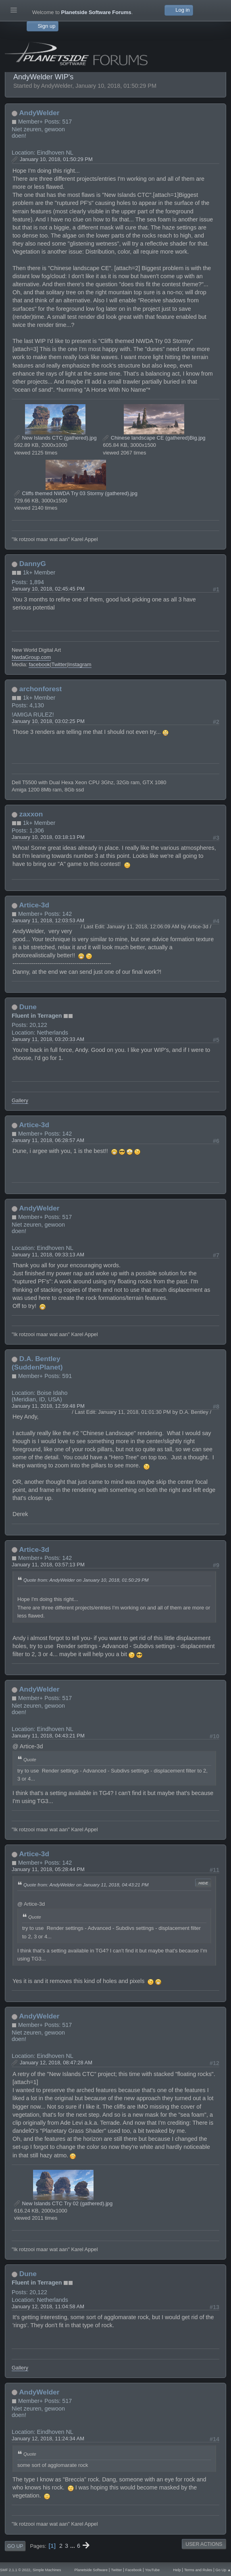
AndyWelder (39, 113)
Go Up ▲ (223, 2570)
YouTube (152, 2570)
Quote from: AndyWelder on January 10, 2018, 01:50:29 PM (86, 1579)
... (73, 2546)
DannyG (32, 564)
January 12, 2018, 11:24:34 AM (48, 2439)
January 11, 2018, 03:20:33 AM (48, 1039)
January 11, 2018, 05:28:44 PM (48, 1869)
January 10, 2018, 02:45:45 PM (48, 589)
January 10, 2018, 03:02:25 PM (48, 721)
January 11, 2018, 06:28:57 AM (48, 1140)
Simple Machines (47, 2570)
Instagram (80, 664)
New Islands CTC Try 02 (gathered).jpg (63, 2203)
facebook (39, 664)
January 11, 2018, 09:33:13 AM (48, 1255)
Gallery (20, 1100)
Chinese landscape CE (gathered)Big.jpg (154, 438)
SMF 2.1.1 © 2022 (15, 2570)
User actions (203, 2544)
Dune (28, 1007)
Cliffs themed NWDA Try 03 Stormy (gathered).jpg (75, 493)
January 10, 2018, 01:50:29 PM (56, 159)
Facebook (133, 2570)
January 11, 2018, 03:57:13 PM (48, 1565)
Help (177, 2570)
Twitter (59, 664)
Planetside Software (91, 2570)
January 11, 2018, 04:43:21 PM (48, 1736)
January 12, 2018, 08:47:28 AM (56, 2063)
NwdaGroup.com (31, 657)
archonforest (40, 689)
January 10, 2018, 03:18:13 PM (48, 837)
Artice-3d (34, 905)
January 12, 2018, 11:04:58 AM (48, 2306)
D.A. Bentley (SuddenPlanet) (37, 1363)
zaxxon (31, 814)
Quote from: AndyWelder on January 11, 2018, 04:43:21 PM (86, 1884)
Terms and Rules (198, 2570)
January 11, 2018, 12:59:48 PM (48, 1406)
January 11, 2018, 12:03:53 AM (48, 920)
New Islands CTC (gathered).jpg (55, 438)
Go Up (15, 2546)
